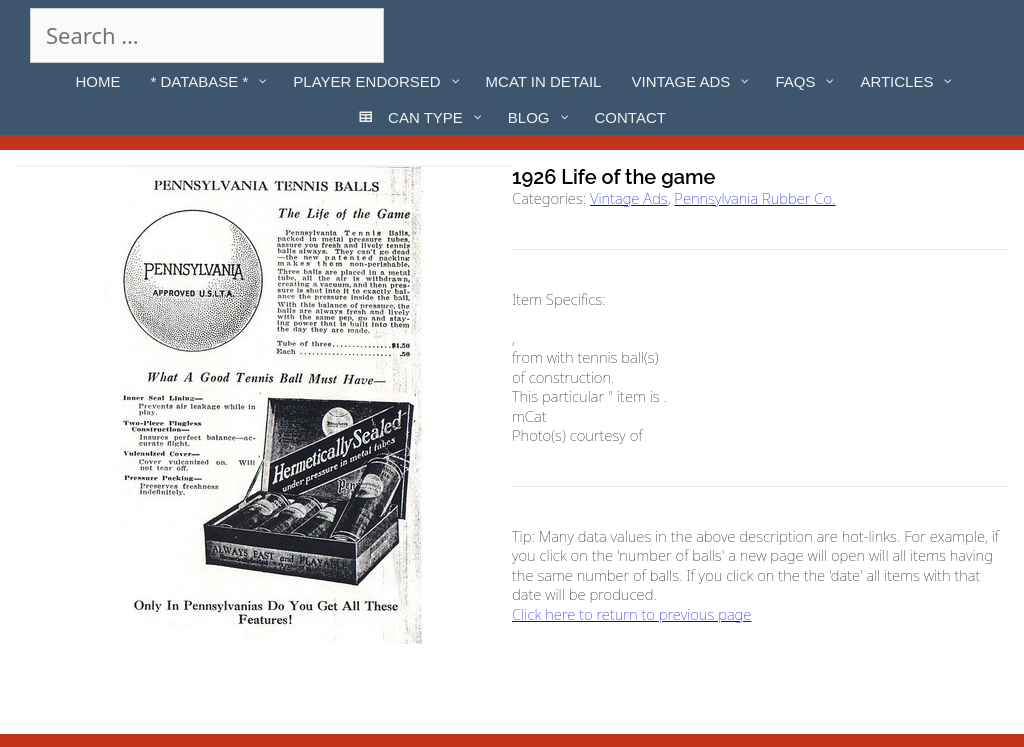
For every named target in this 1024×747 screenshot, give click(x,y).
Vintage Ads (629, 198)
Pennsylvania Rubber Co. (754, 198)
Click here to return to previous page (631, 614)
